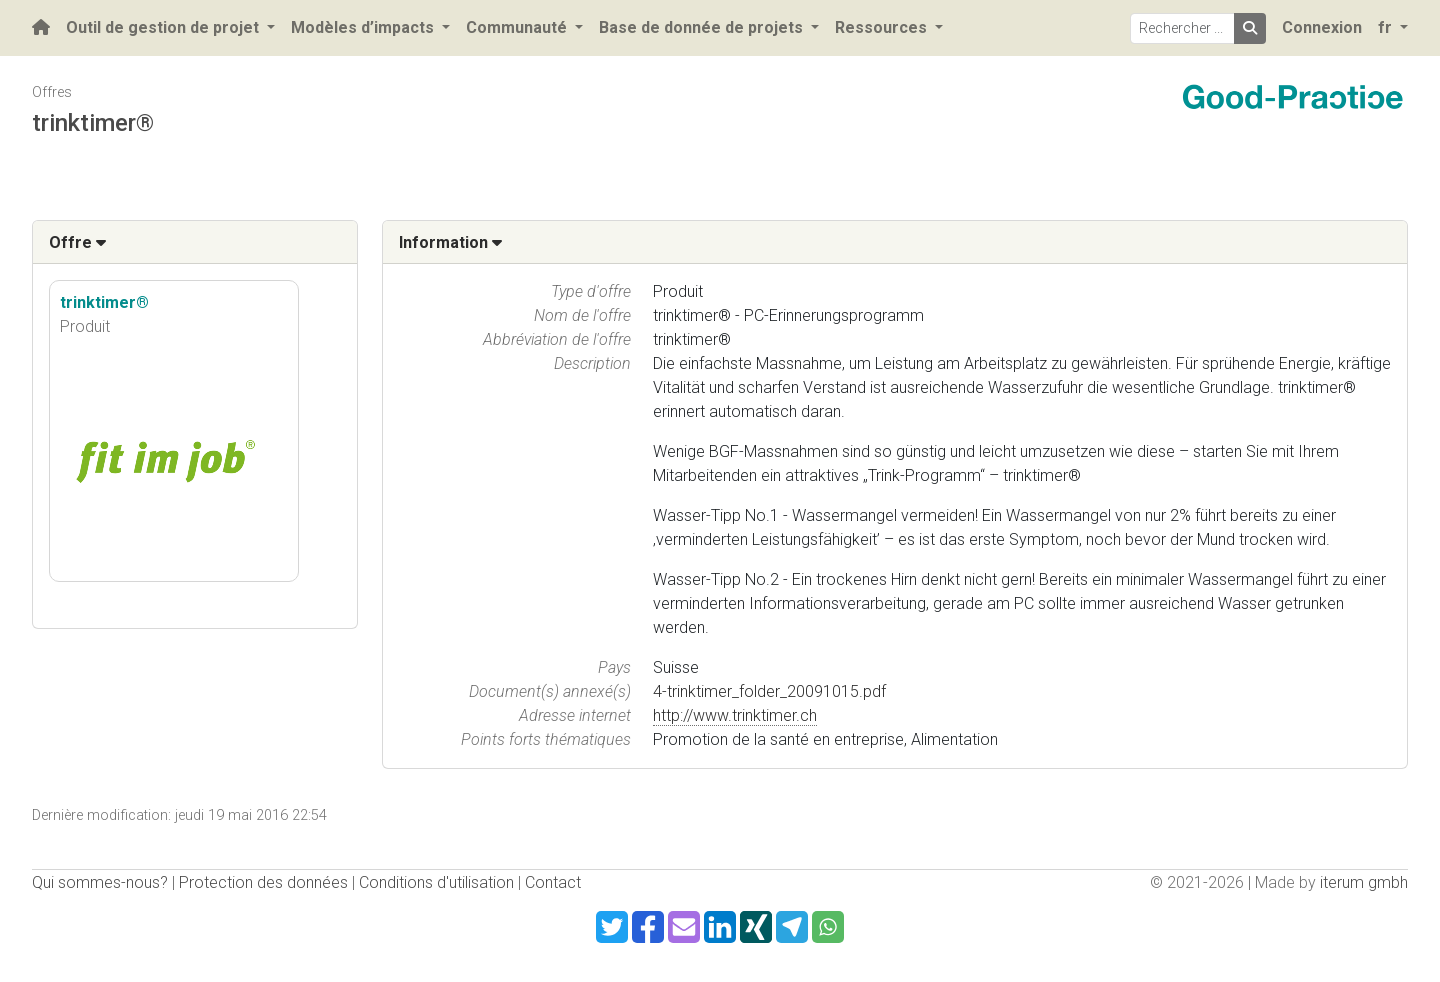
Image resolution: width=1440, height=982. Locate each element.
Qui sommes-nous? (100, 882)
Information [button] (450, 242)
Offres (52, 92)
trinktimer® (104, 302)
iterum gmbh (1364, 882)
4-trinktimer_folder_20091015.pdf (769, 691)
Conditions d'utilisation (436, 882)
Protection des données (263, 882)
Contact (553, 882)
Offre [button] (77, 242)
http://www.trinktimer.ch (735, 715)
